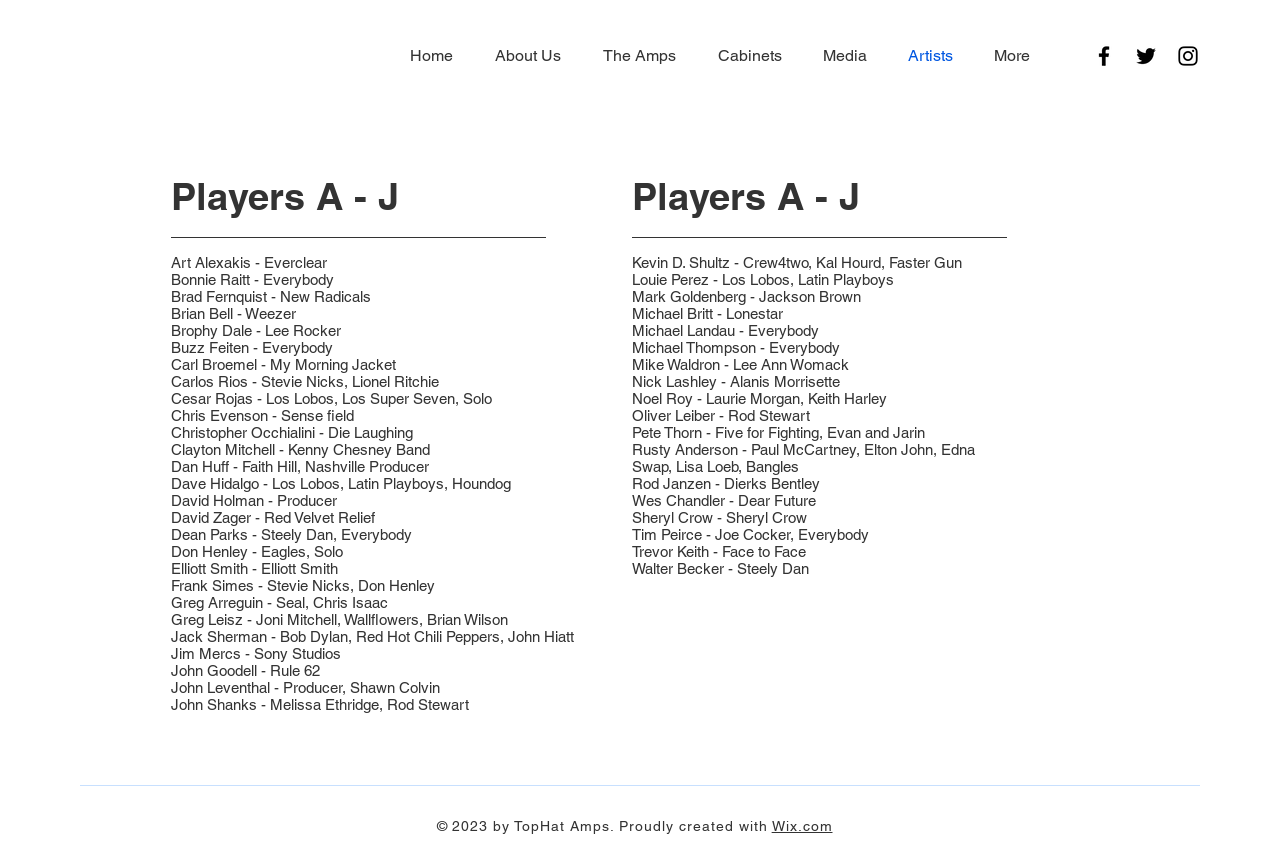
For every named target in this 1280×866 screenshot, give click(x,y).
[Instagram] (1188, 56)
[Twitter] (1146, 56)
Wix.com (802, 826)
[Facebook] (1104, 56)
